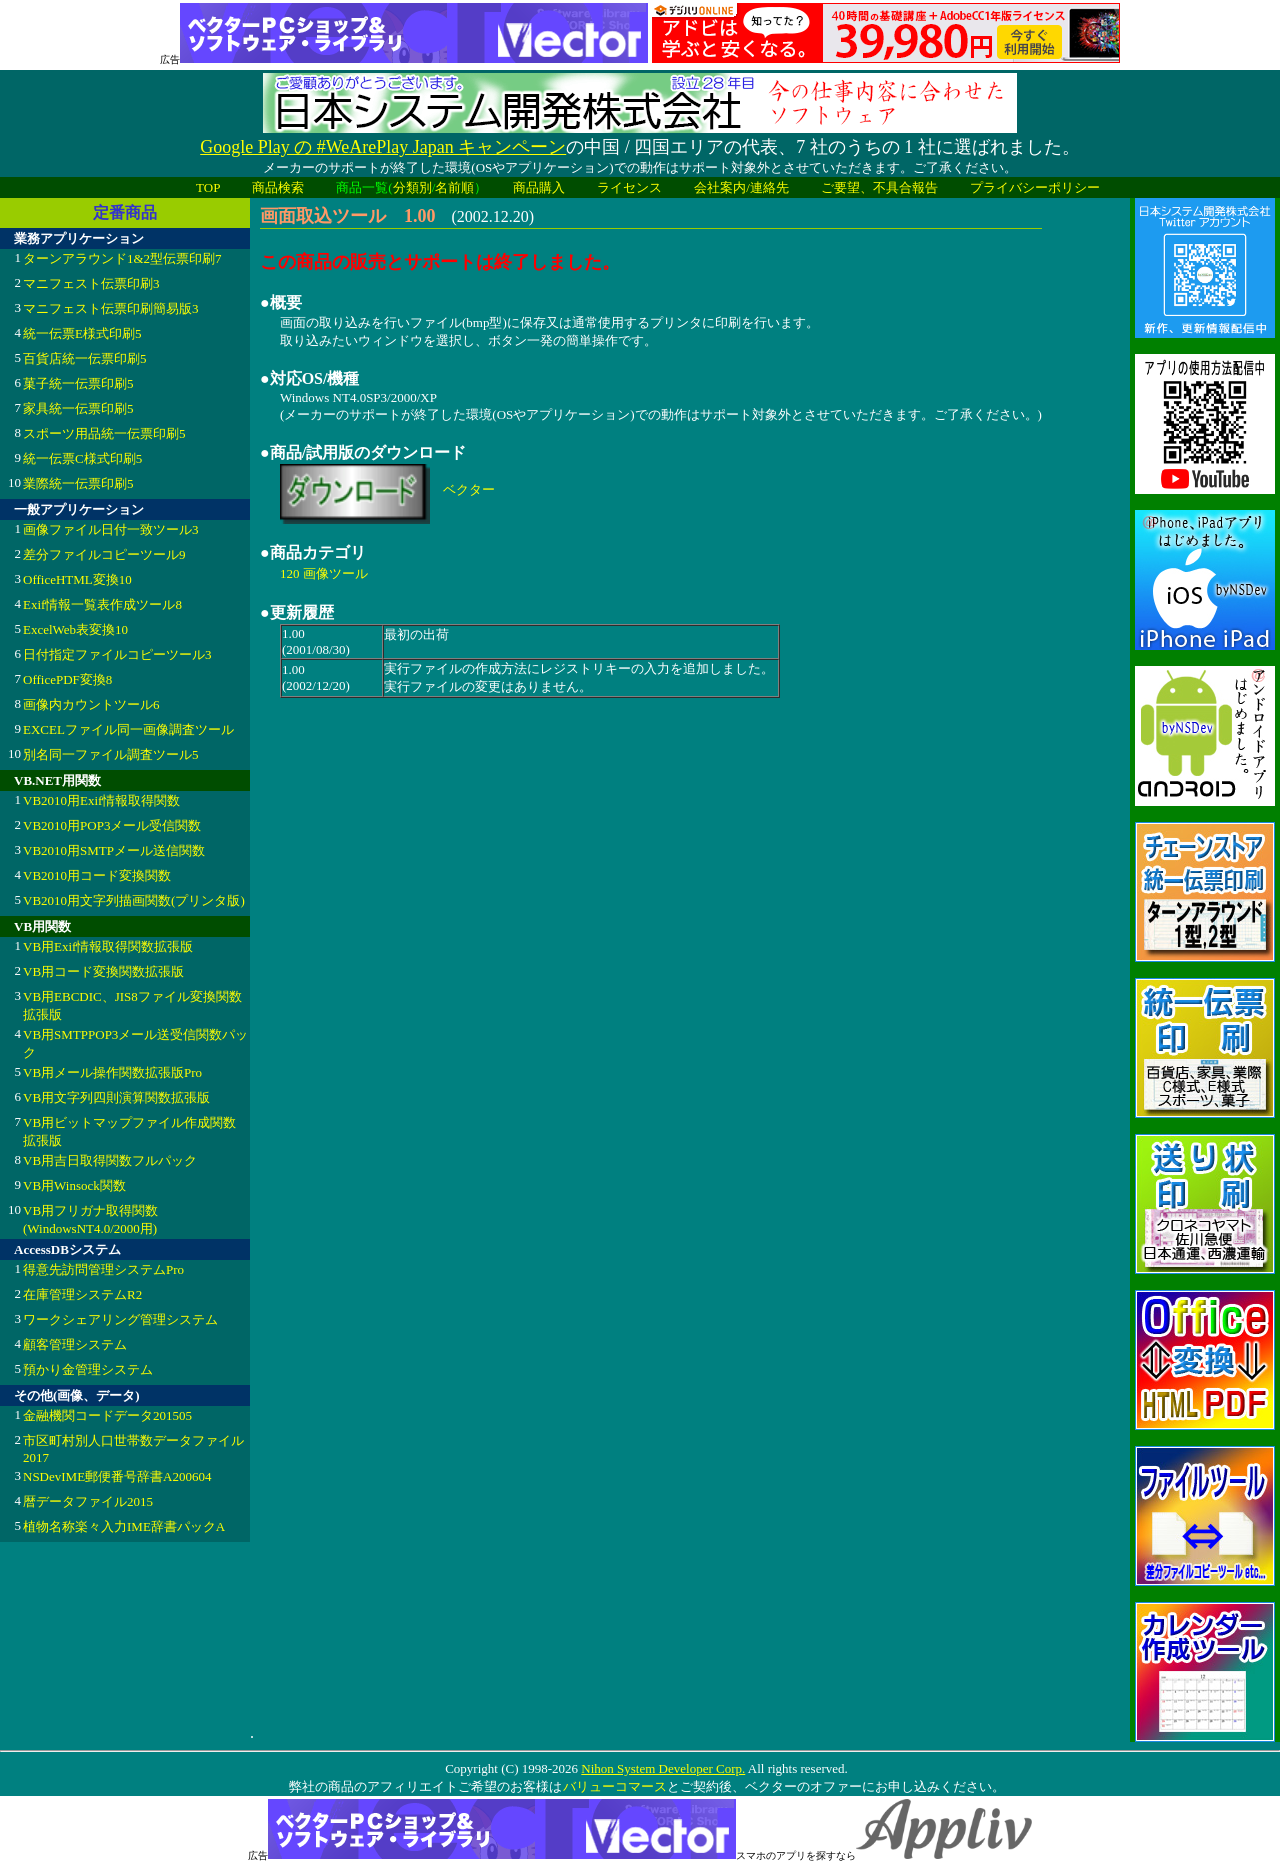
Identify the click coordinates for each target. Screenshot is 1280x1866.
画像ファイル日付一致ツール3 (111, 529)
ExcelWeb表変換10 (75, 629)
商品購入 (539, 187)
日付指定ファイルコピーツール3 (117, 654)
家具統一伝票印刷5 (78, 408)
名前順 (454, 187)
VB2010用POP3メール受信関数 (112, 825)
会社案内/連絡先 (741, 187)
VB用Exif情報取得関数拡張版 (108, 946)
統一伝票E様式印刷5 (82, 333)
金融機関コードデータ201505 (107, 1415)
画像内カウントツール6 (91, 704)
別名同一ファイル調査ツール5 (111, 754)
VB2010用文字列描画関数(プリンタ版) (134, 900)
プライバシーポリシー (1035, 187)
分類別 (412, 187)
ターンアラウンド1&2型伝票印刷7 (122, 258)
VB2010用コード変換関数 (97, 875)
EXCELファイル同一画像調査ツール (128, 729)
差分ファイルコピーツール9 (104, 554)
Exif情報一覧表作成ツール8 (102, 604)
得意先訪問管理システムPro (103, 1269)
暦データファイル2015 (88, 1501)
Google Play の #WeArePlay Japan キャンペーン (383, 147)
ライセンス (629, 187)
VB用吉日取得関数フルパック (110, 1160)
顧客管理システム (75, 1344)
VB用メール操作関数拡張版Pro (112, 1072)
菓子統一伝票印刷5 (78, 383)
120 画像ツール (324, 573)
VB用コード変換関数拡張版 (103, 971)
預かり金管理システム (88, 1369)
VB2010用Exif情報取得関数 (101, 800)
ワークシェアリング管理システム (120, 1319)
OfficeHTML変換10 (77, 579)
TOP (208, 187)
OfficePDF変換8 (67, 679)
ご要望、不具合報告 (879, 187)
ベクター (469, 489)
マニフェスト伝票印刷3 (91, 283)
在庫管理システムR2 (82, 1294)
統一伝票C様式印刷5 (82, 458)
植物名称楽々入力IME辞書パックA (124, 1526)
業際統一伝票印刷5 (78, 483)
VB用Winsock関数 (74, 1185)
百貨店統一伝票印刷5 (85, 358)
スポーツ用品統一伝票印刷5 (104, 433)
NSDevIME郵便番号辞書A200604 (117, 1476)
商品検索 (278, 187)
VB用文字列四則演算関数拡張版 (116, 1097)
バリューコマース (614, 1786)
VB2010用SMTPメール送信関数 (114, 850)
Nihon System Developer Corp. (663, 1768)
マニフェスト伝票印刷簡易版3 (111, 308)
